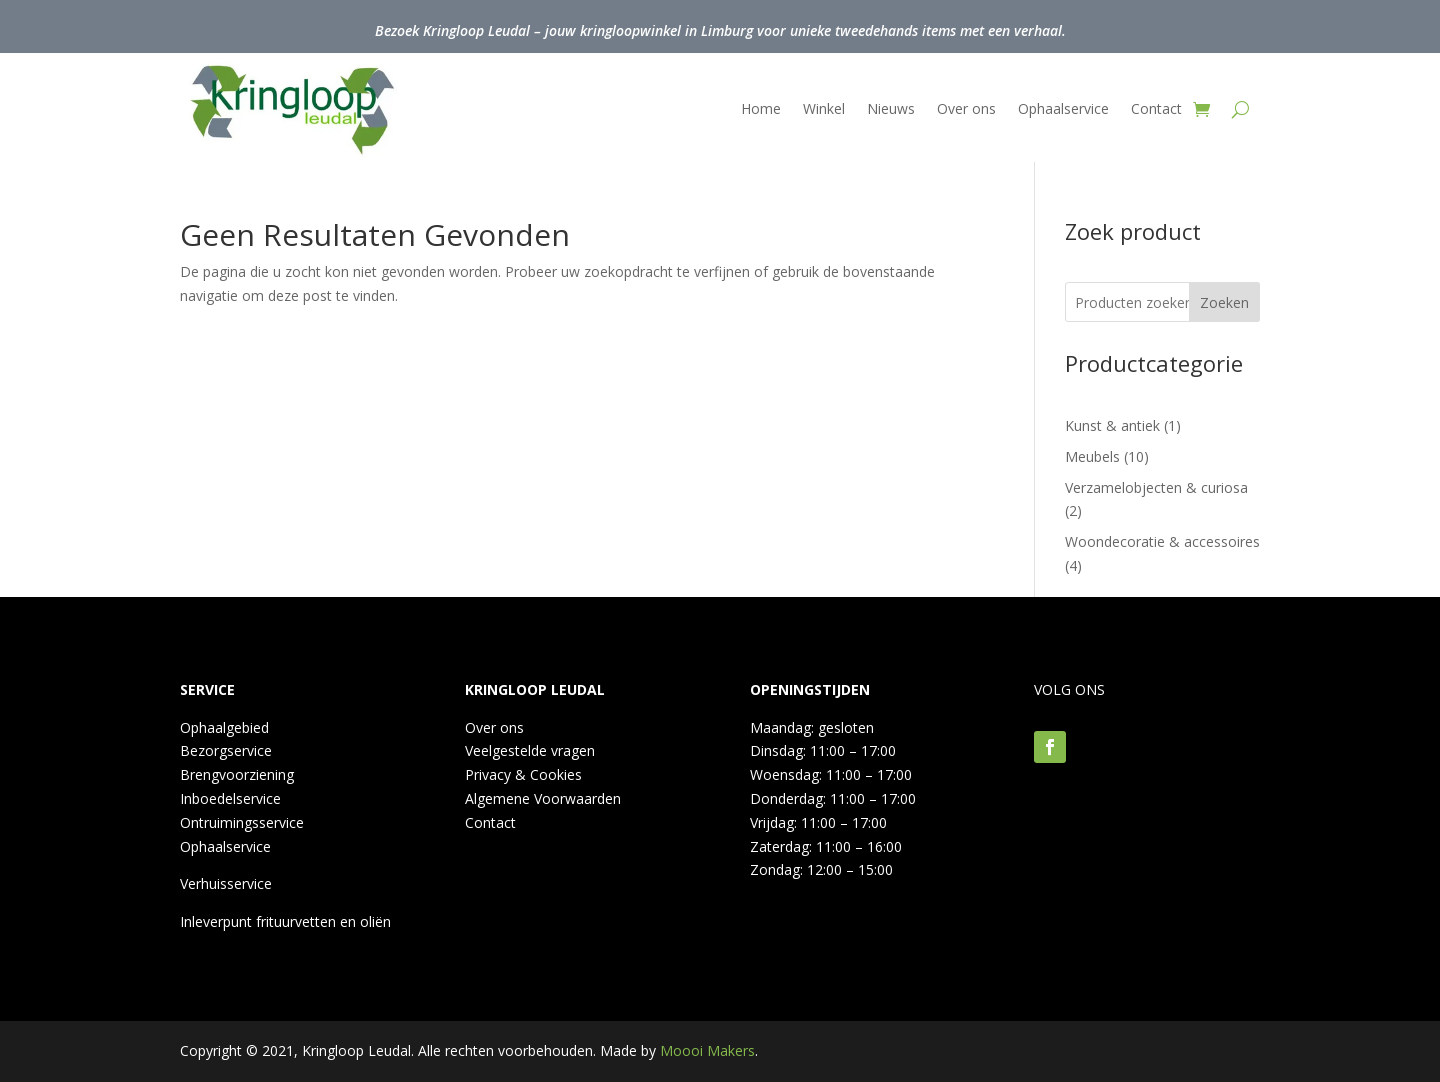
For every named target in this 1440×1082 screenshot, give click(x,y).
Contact (1156, 108)
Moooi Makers (707, 1050)
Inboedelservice (230, 798)
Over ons (966, 108)
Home (761, 108)
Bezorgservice (226, 750)
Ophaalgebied (224, 727)
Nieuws (891, 108)
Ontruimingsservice (242, 822)
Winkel (824, 108)
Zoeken (1224, 302)
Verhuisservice (226, 883)
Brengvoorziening (237, 774)
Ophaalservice (1063, 108)
